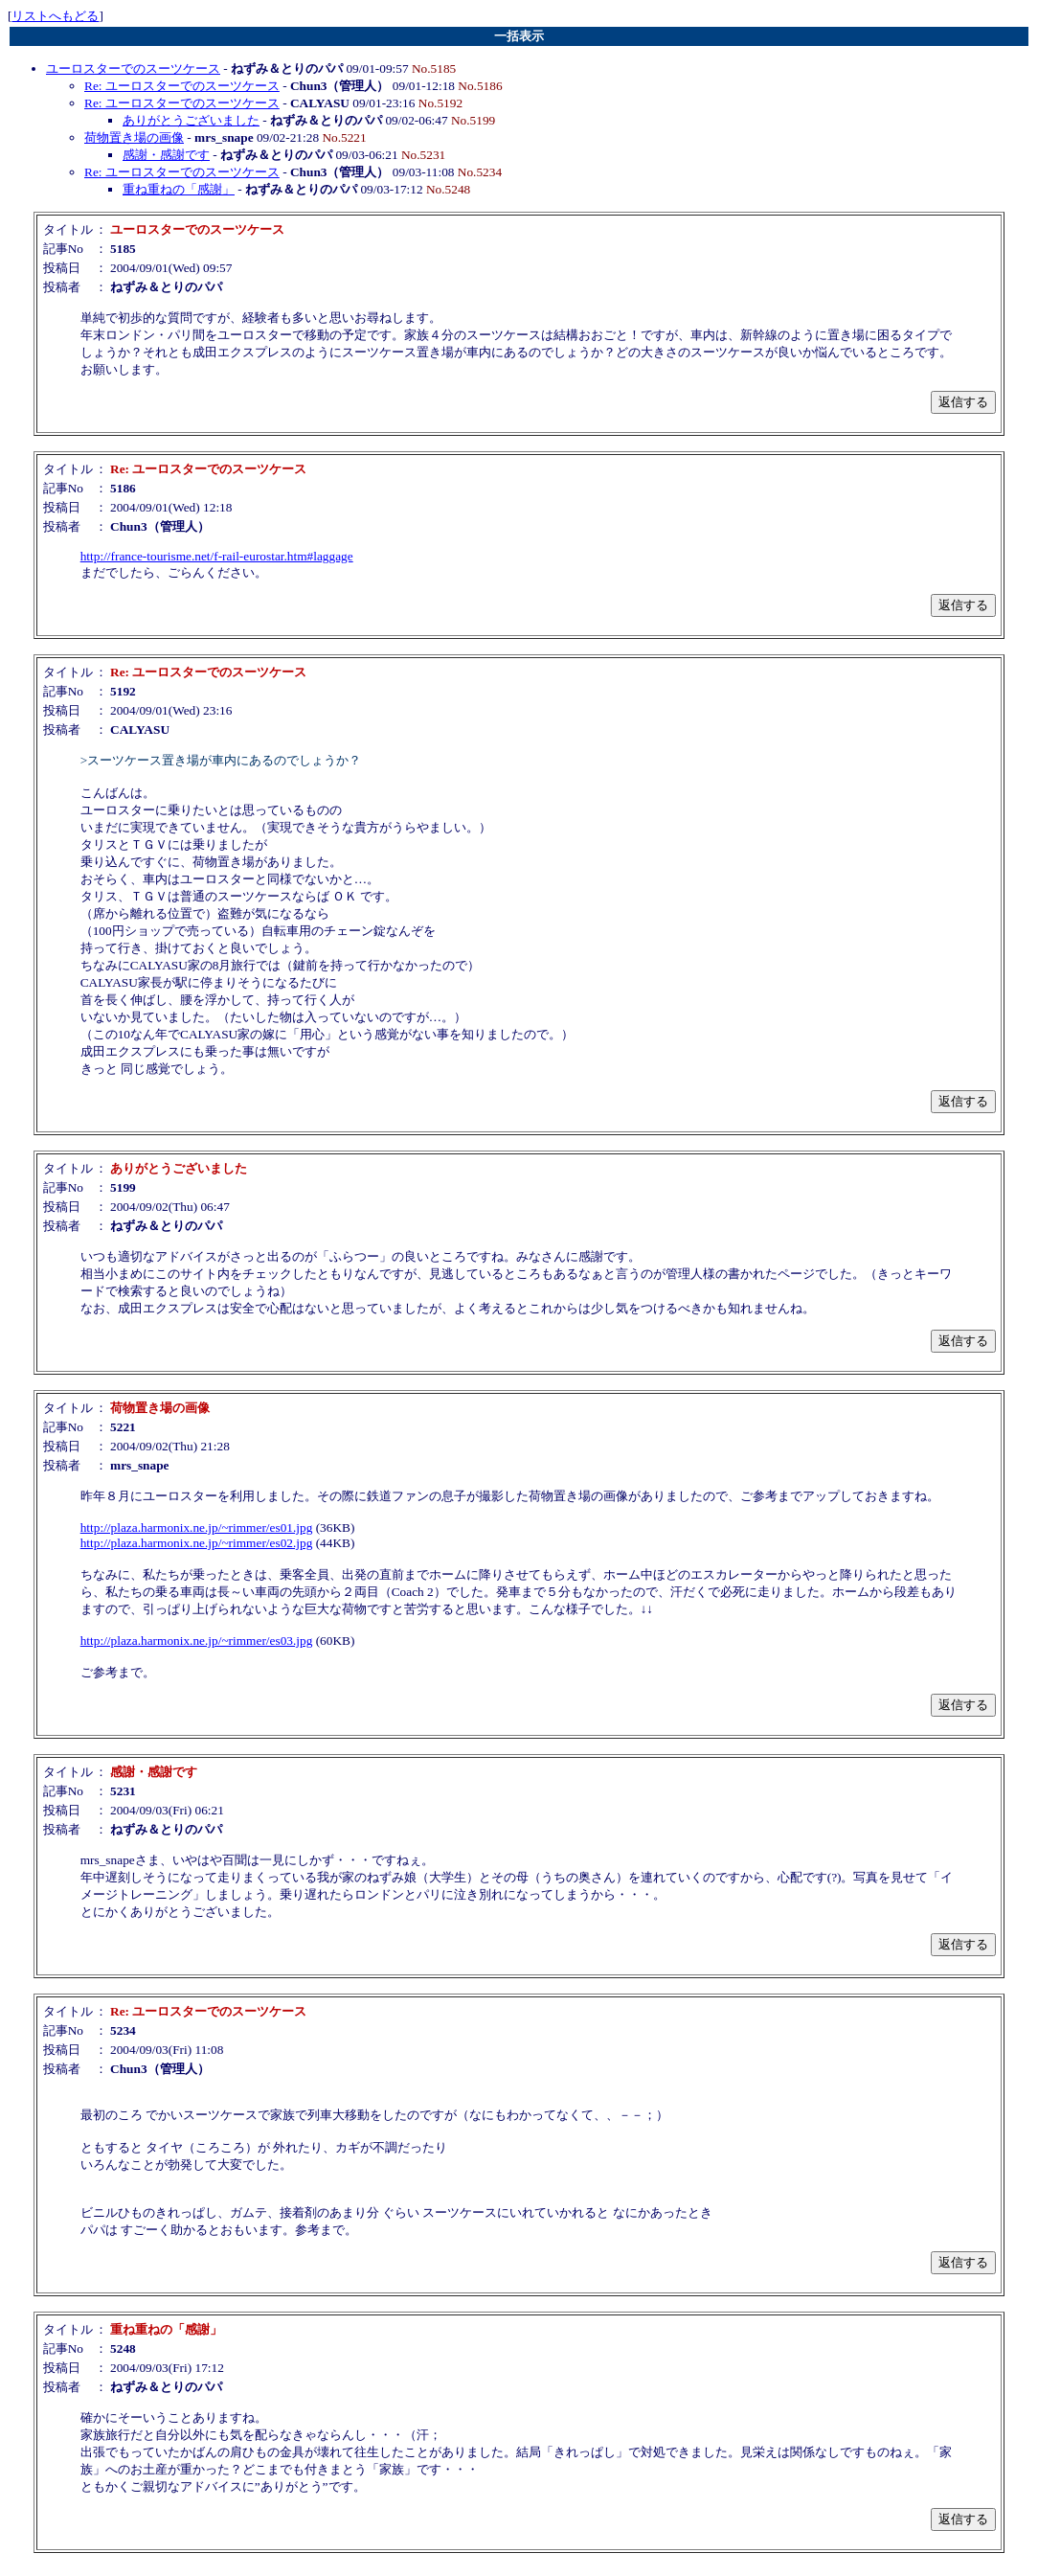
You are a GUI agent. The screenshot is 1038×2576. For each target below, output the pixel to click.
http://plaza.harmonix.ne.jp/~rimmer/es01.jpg (196, 1527)
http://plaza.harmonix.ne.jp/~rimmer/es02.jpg (196, 1543)
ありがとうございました (191, 120)
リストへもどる (55, 16)
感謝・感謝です (166, 155)
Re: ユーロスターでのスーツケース (182, 86)
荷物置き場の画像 (134, 137)
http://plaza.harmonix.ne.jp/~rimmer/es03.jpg (196, 1640)
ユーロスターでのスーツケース (133, 68)
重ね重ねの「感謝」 (179, 189)
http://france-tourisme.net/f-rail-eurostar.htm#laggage (216, 556)
